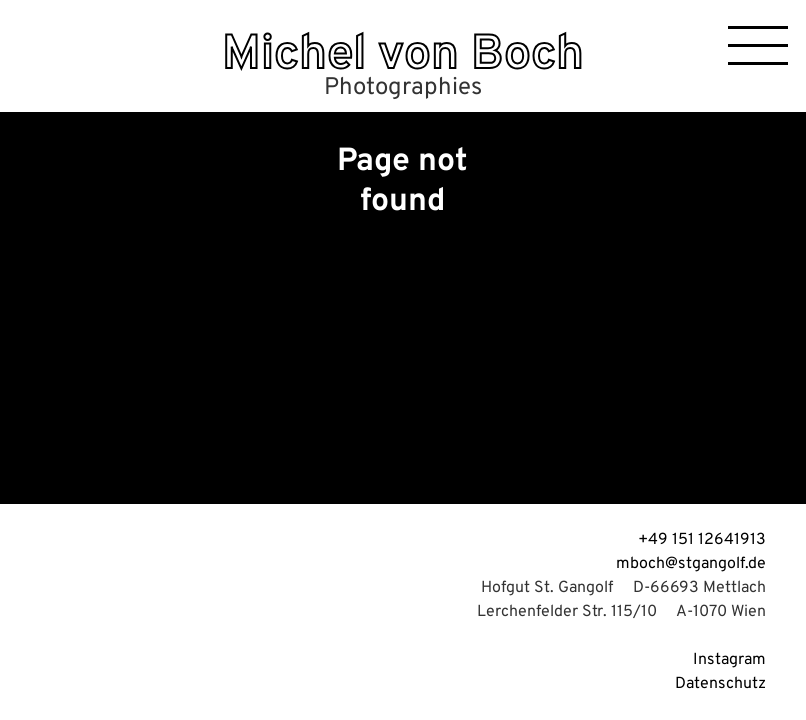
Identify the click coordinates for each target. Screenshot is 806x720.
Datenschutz (720, 684)
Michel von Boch (403, 56)
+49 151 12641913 (702, 540)
